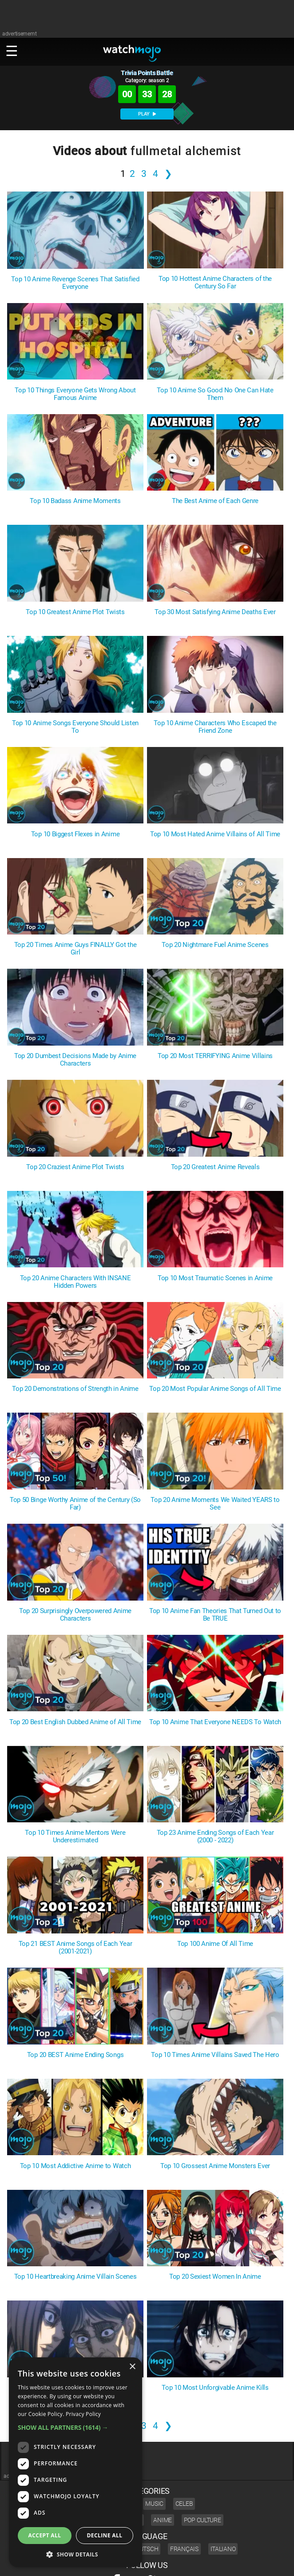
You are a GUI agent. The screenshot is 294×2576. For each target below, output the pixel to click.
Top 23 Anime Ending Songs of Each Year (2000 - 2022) (215, 1836)
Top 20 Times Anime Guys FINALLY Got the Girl (75, 948)
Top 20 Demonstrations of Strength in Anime (75, 1389)
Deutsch (145, 2548)
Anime (162, 2520)
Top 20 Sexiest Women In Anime (215, 2276)
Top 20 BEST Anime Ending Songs (75, 2055)
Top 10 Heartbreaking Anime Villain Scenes (75, 2276)
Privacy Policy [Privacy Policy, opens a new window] (83, 2414)
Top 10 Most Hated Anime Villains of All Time (215, 834)
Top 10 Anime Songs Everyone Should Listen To (75, 727)
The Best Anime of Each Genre (215, 501)
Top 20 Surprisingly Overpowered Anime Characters (75, 1614)
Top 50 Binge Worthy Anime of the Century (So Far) (75, 1503)
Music (154, 2503)
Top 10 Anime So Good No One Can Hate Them (215, 394)
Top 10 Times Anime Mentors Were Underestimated (75, 1836)
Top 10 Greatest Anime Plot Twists (75, 612)
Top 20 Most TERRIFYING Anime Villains (215, 1056)
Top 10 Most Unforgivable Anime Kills (215, 2388)
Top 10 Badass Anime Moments (75, 501)
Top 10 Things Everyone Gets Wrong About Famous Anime (75, 394)
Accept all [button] (44, 2535)
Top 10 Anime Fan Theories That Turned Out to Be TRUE (215, 1614)
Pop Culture (202, 2520)
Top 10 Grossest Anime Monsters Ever (215, 2166)
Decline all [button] (105, 2535)
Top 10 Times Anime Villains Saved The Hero (215, 2055)
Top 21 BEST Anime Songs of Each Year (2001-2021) (75, 1947)
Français (184, 2548)
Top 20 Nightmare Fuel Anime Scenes (215, 945)
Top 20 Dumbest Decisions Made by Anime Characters (75, 1059)
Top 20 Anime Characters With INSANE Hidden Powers (75, 1282)
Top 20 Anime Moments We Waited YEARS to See (215, 1503)
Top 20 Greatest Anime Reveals (215, 1167)
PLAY (147, 114)
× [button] (132, 2367)
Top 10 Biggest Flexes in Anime (75, 834)
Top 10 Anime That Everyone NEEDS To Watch (215, 1722)
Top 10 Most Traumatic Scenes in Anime (215, 1278)
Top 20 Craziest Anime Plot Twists (75, 1167)
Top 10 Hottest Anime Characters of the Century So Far (215, 282)
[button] (75, 2427)
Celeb (184, 2503)
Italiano (223, 2548)
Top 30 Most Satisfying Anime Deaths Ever (215, 612)
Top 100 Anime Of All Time (215, 1944)
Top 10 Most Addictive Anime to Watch (75, 2166)
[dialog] (75, 2462)
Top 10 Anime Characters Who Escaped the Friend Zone (215, 727)
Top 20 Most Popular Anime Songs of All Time (215, 1389)
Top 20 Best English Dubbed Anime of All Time (75, 1722)
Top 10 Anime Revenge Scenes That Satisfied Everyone (75, 283)
